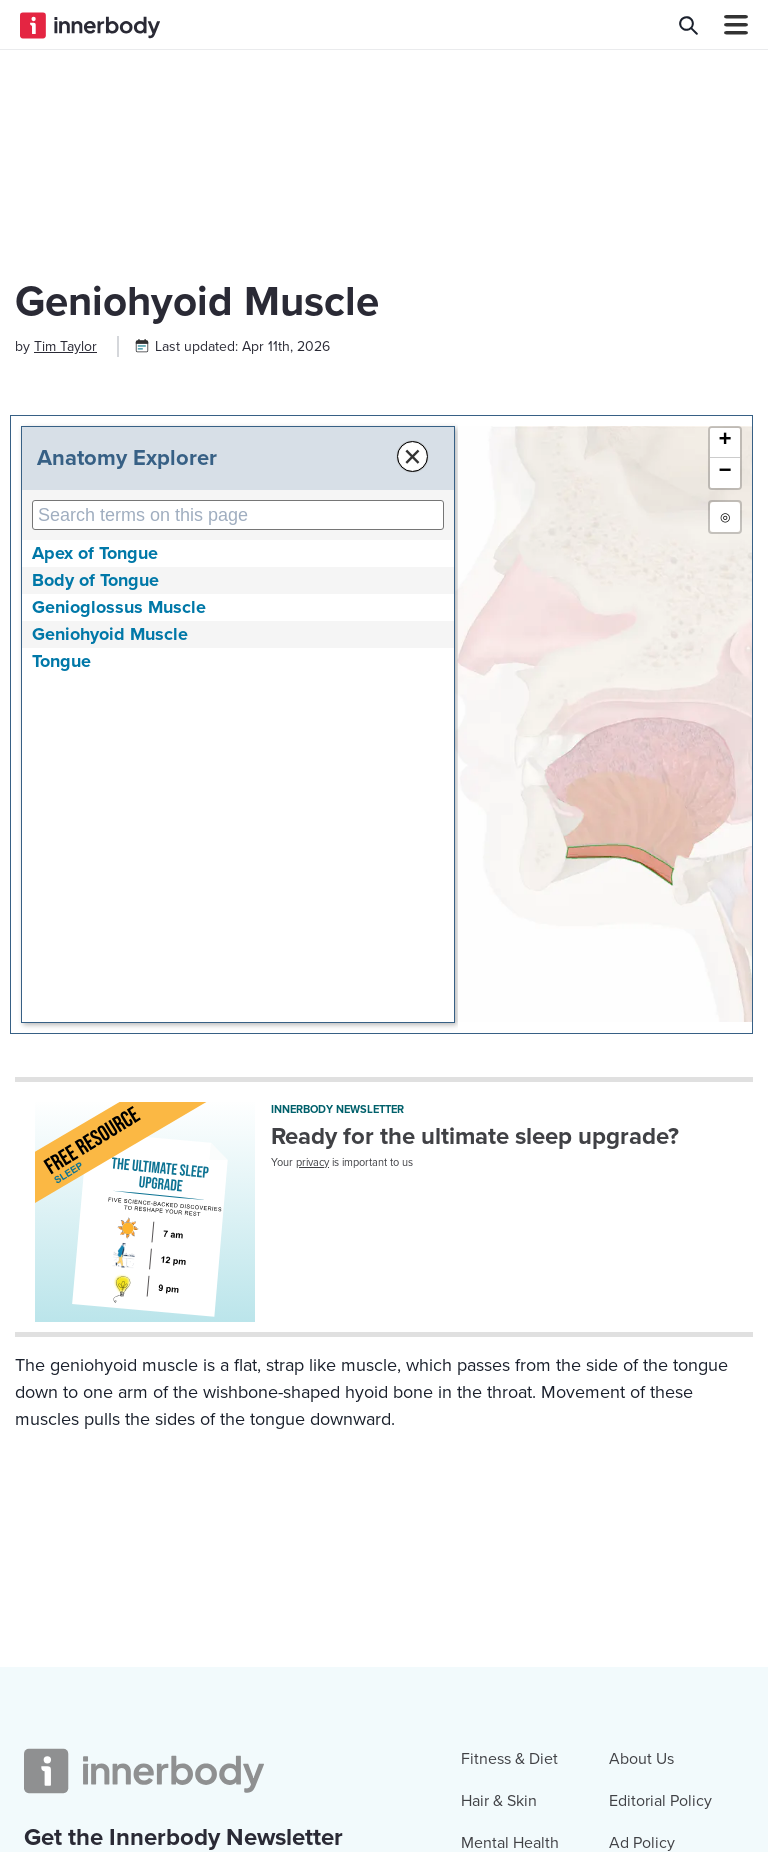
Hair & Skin (499, 1801)
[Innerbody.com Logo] (90, 25)
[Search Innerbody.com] (688, 25)
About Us (641, 1759)
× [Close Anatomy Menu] (412, 456)
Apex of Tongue (95, 553)
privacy (312, 1162)
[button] (725, 443)
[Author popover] (65, 346)
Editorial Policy (660, 1801)
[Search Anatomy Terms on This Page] (238, 515)
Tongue (61, 661)
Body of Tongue (95, 580)
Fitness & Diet (509, 1759)
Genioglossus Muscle (119, 607)
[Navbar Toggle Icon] (728, 25)
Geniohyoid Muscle (110, 634)
